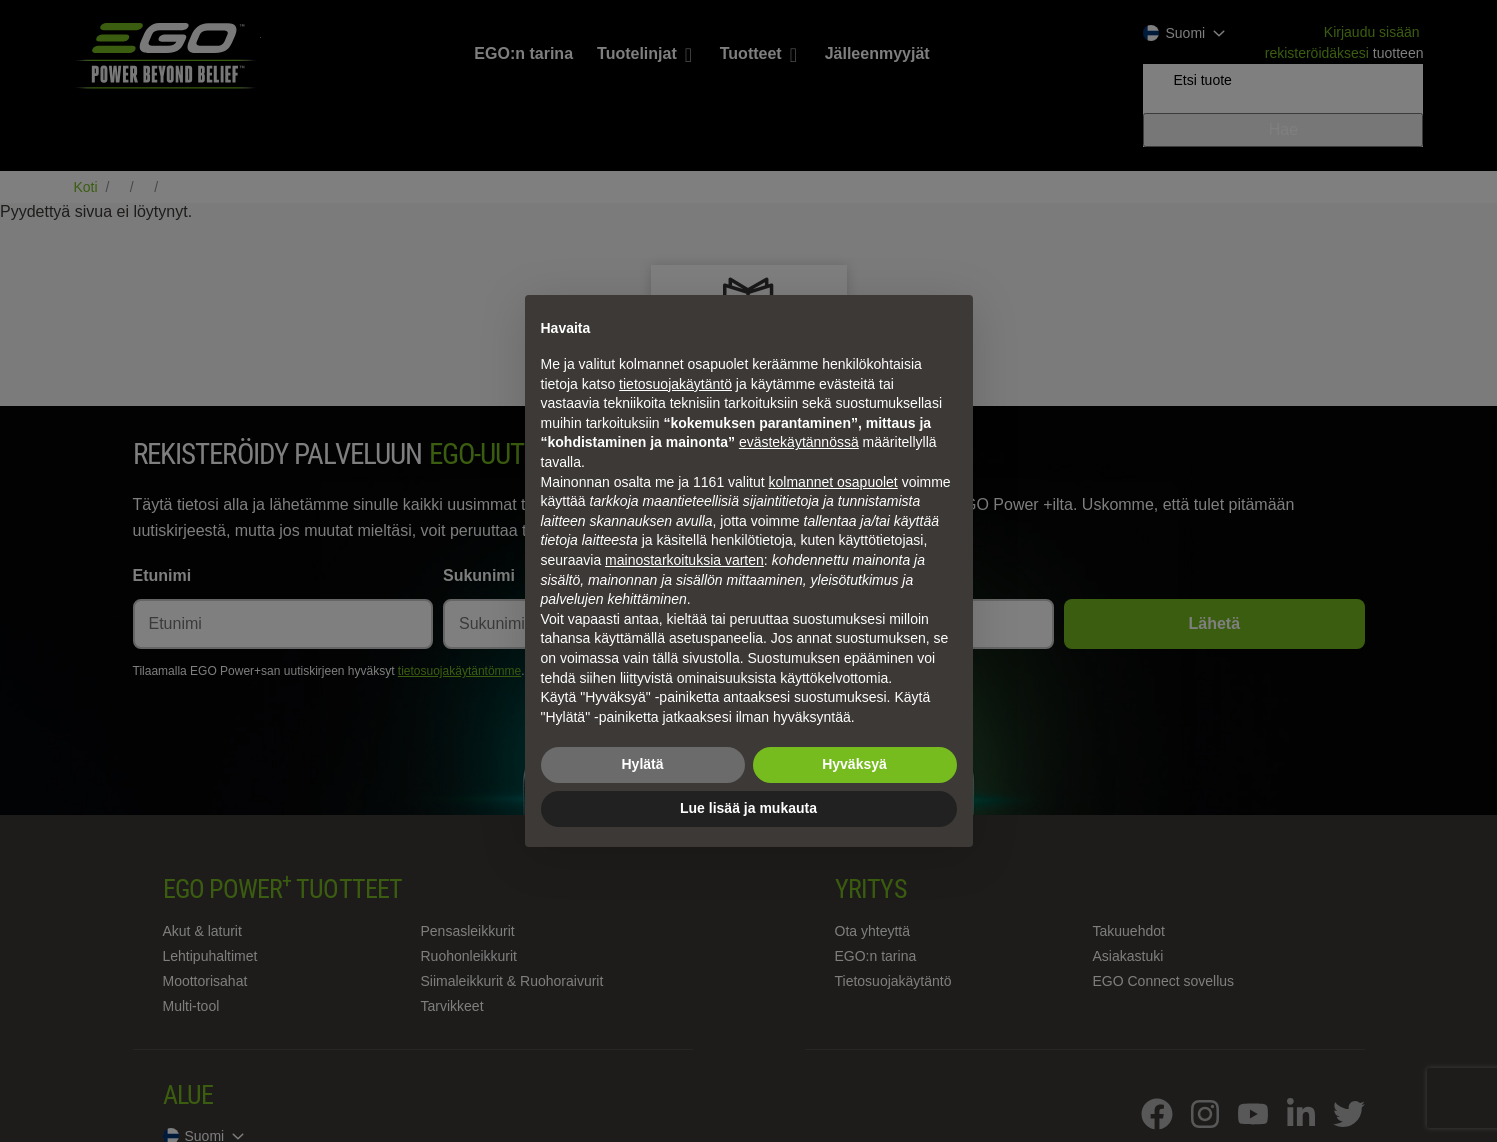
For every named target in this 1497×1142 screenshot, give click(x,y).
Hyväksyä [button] (854, 764)
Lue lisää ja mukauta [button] (748, 808)
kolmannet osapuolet (833, 482)
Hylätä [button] (642, 764)
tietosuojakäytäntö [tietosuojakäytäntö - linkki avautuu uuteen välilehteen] (675, 384)
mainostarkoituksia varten (684, 560)
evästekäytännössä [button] (799, 442)
